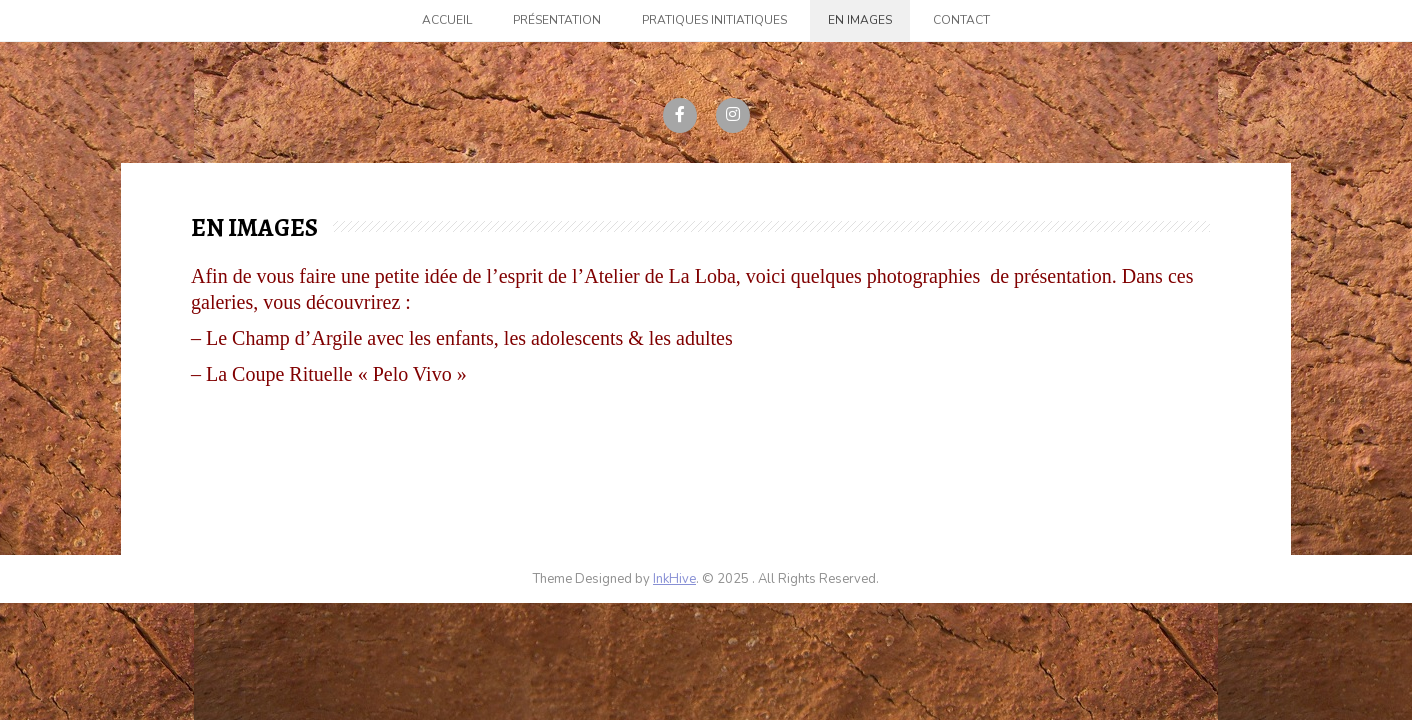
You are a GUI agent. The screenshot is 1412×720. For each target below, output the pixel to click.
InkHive (674, 579)
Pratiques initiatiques (714, 20)
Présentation (557, 20)
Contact (961, 20)
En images (860, 20)
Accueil (447, 20)
